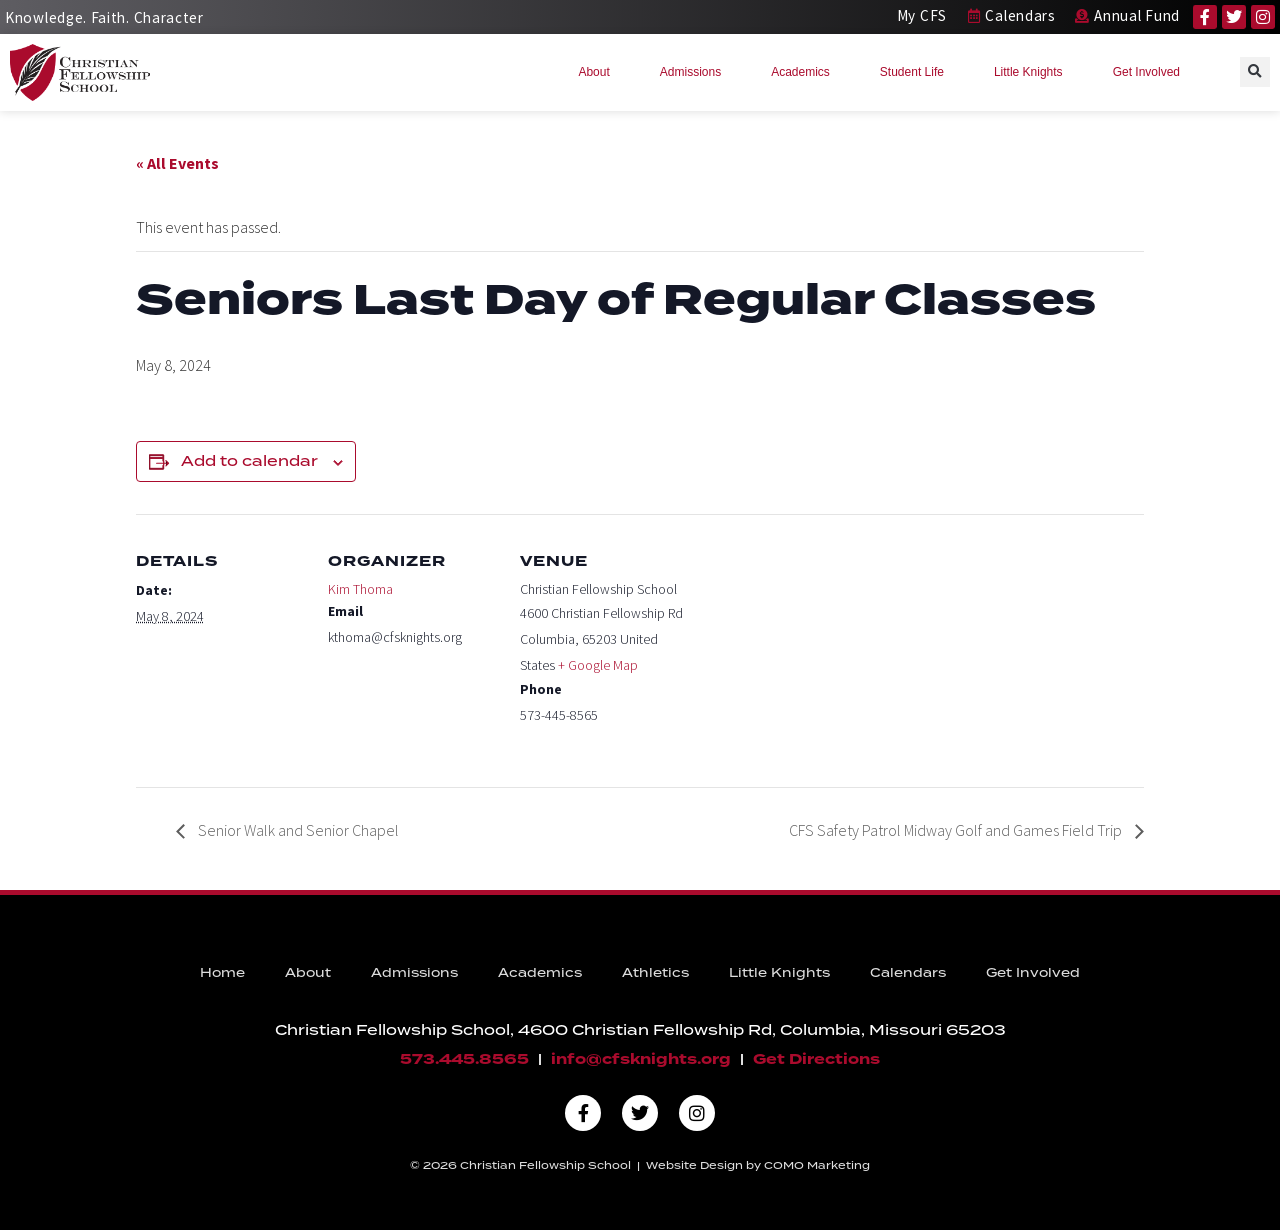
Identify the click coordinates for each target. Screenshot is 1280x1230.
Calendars (908, 972)
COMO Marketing (817, 1165)
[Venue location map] (817, 651)
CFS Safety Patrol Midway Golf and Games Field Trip (957, 830)
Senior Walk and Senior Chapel (297, 830)
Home (222, 972)
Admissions (695, 72)
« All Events (177, 163)
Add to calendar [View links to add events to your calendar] (249, 461)
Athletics (655, 972)
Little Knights (1033, 72)
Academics (805, 72)
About (598, 72)
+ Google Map (598, 665)
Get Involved (1151, 72)
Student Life (917, 72)
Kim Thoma (360, 589)
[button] (1255, 72)
